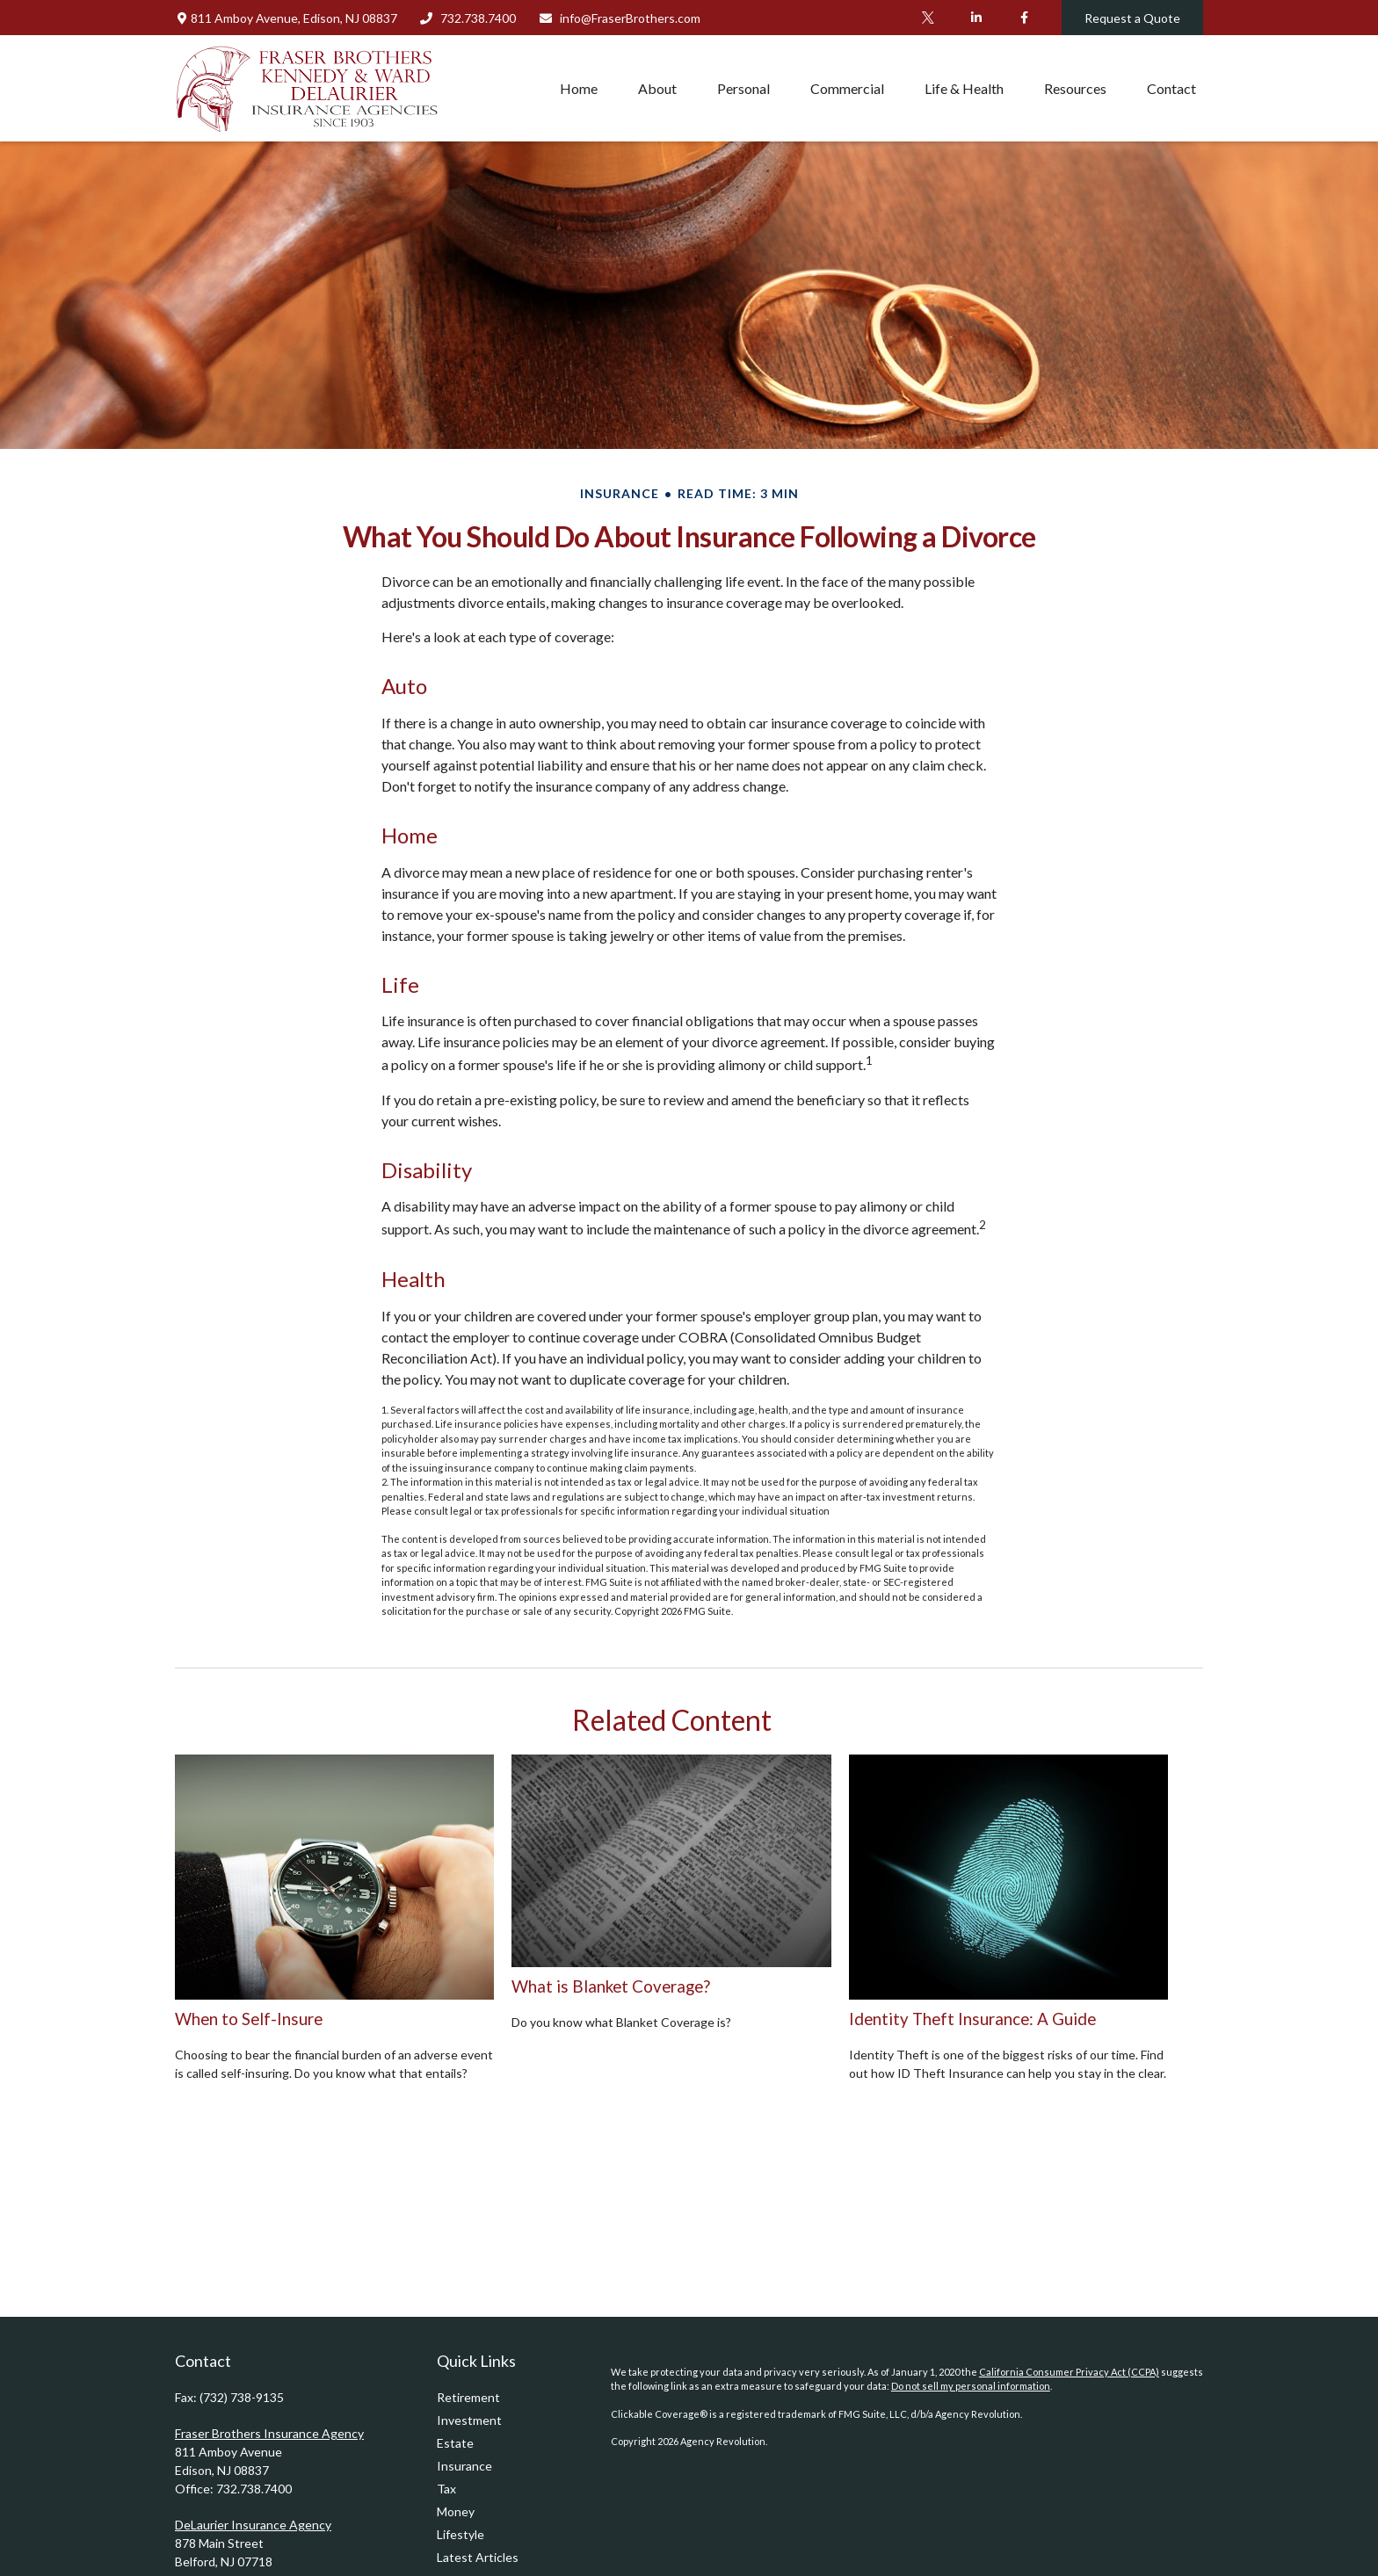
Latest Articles (478, 2557)
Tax (446, 2488)
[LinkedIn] (976, 17)
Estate (455, 2442)
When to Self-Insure (249, 2019)
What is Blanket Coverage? (610, 1986)
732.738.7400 (468, 18)
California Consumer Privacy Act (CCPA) (1069, 2371)
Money (456, 2511)
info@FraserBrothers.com (619, 18)
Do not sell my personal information (970, 2385)
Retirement (468, 2397)
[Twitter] (927, 17)
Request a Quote (1132, 18)
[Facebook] (1024, 17)
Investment (469, 2420)
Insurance (464, 2465)
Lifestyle (460, 2534)
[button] (579, 87)
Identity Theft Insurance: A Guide (972, 2019)
